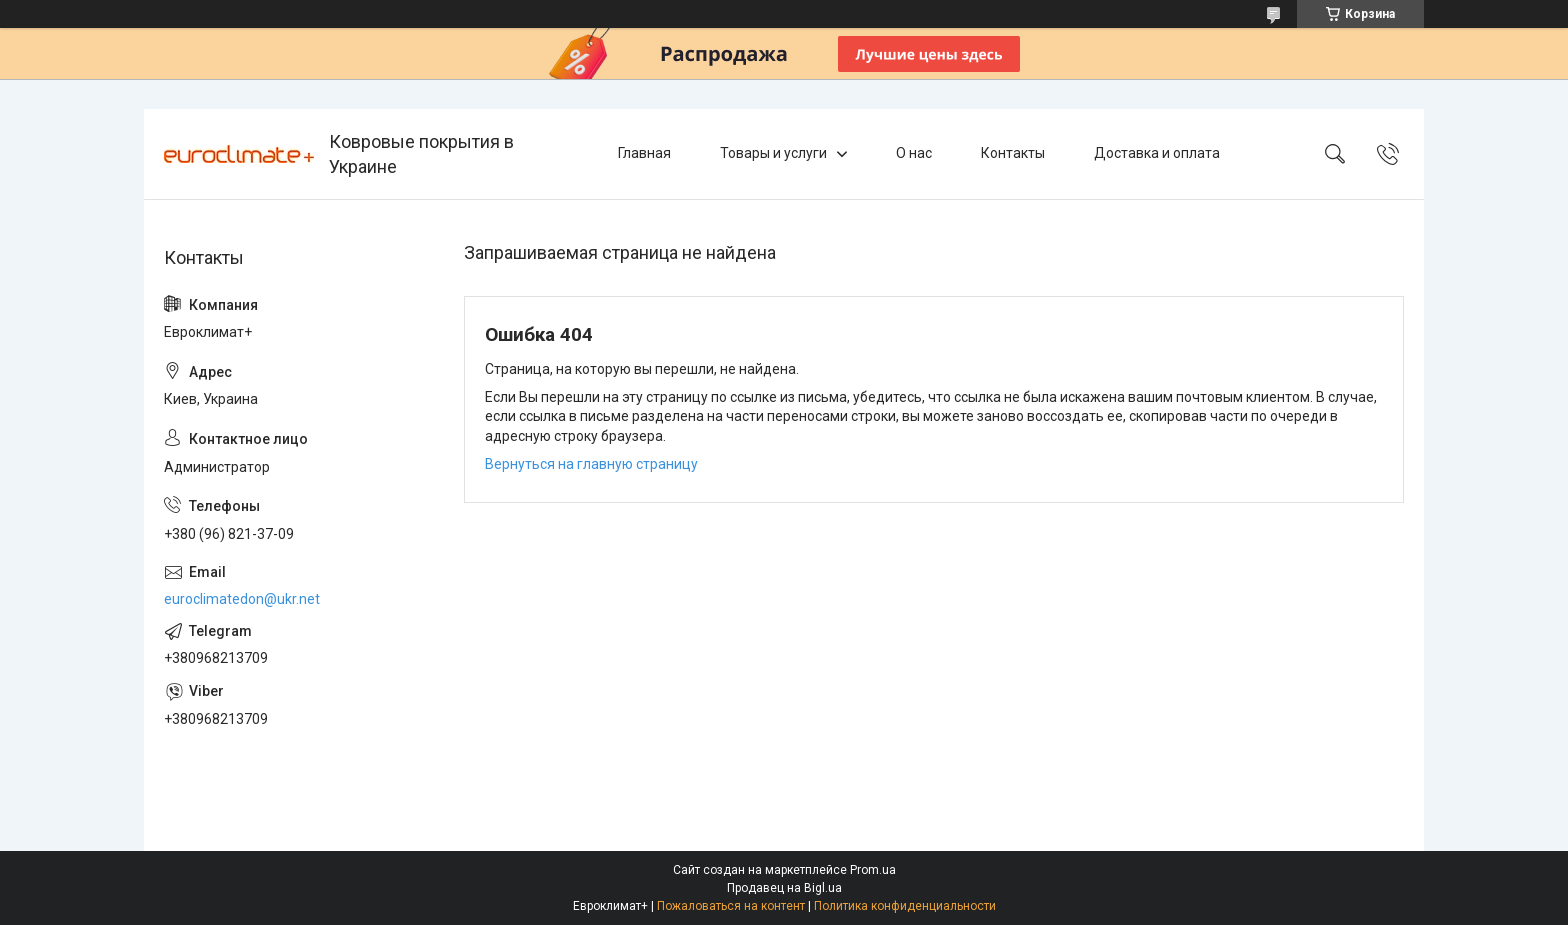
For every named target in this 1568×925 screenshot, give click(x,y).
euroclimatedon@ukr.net (242, 599)
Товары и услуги (773, 153)
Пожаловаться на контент (731, 906)
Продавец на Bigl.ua (784, 888)
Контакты (1013, 153)
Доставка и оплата (1157, 153)
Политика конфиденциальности (905, 906)
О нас (914, 153)
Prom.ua (873, 870)
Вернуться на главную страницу (591, 464)
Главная (644, 153)
